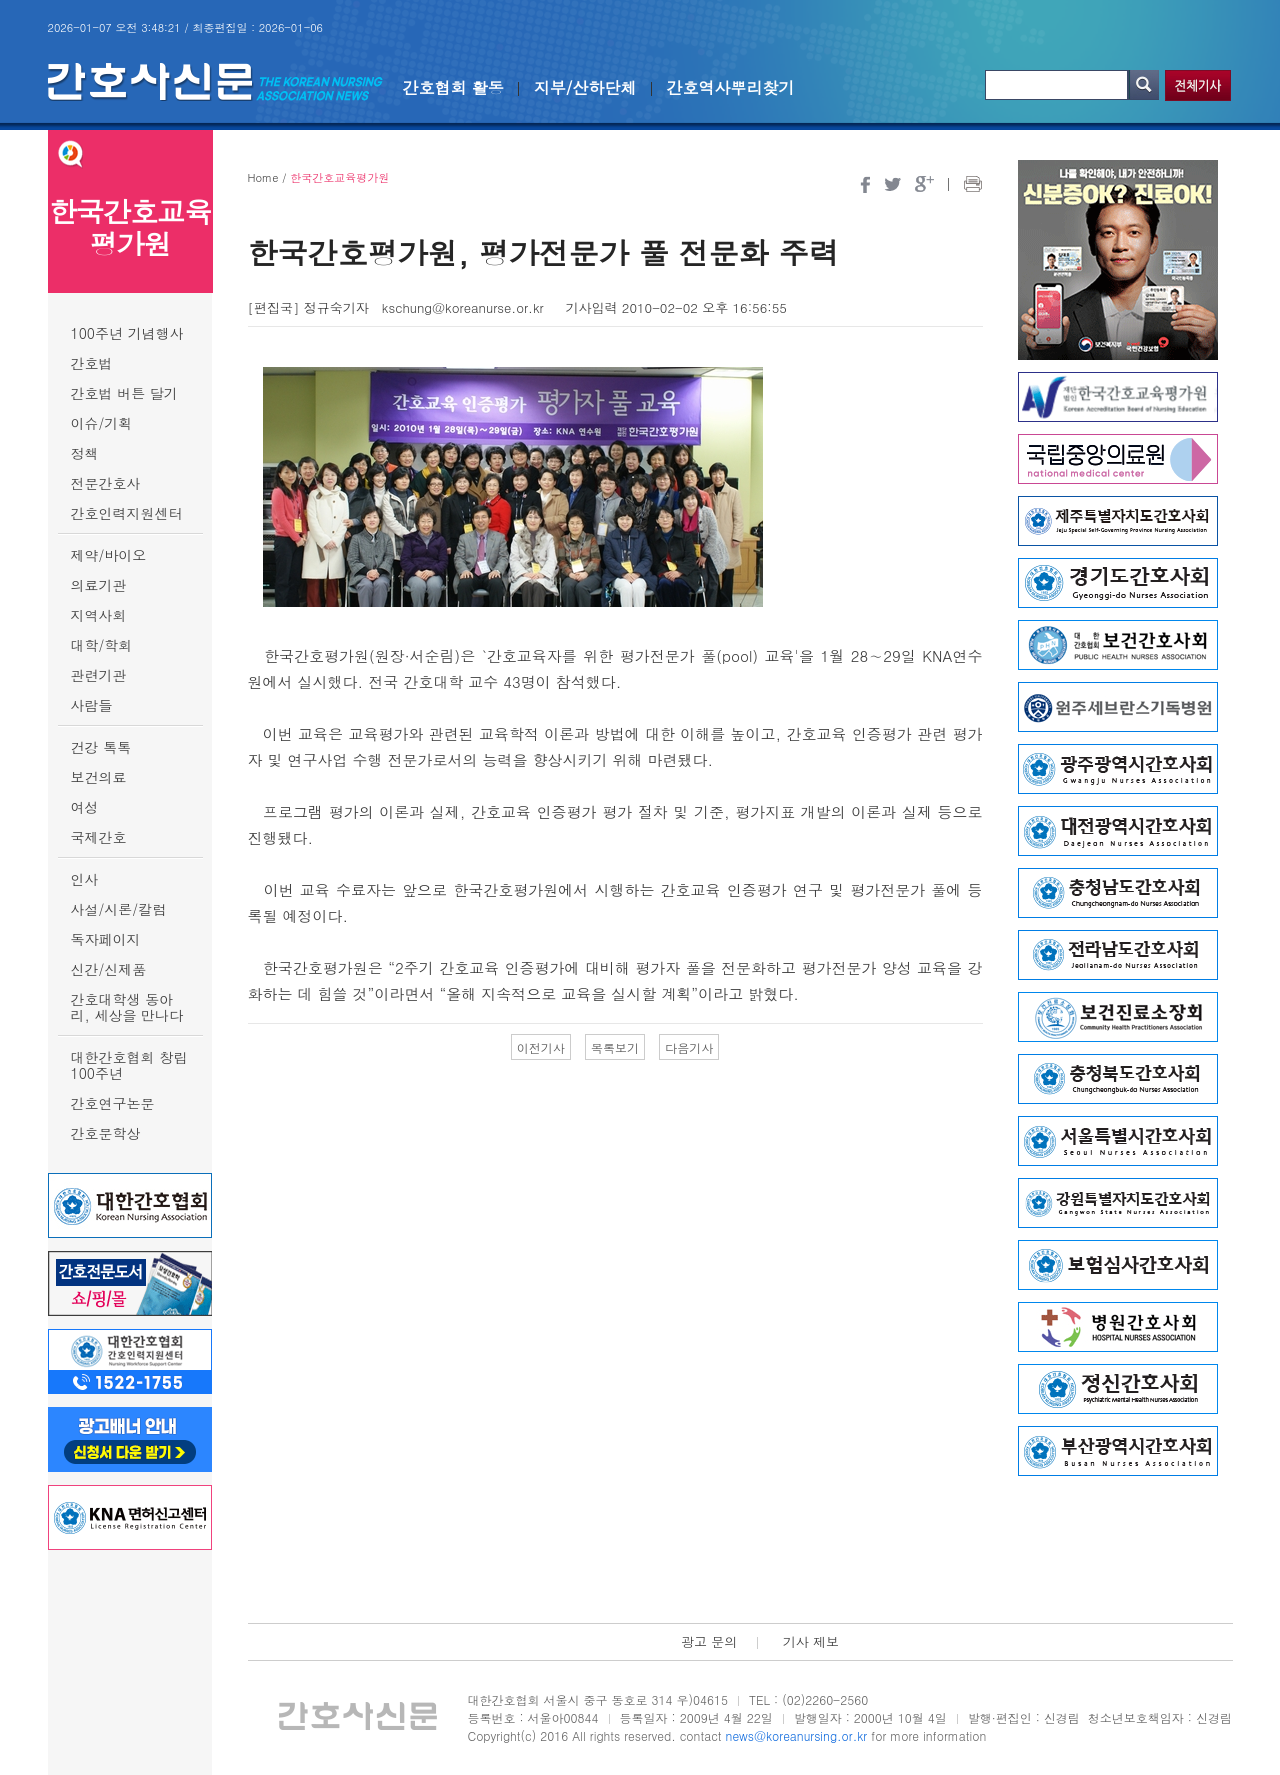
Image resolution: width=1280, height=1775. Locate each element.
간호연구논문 (113, 1103)
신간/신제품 (109, 969)
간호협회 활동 (453, 87)
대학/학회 (102, 645)
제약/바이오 (109, 555)
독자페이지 (106, 939)
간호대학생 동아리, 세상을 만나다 (127, 1007)
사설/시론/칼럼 (119, 909)
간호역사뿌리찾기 (731, 87)
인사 (85, 879)
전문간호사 (106, 483)
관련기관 (99, 675)
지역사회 (99, 615)
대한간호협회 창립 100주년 (129, 1065)
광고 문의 (709, 1641)
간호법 (92, 363)
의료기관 (99, 585)
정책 (85, 453)
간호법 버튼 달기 (124, 393)
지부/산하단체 (585, 87)
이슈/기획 (102, 423)
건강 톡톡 (101, 747)
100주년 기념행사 (127, 333)
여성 (85, 807)
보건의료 (99, 777)
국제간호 (99, 837)
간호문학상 (106, 1133)
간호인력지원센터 (127, 513)
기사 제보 (811, 1641)
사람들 (92, 705)
